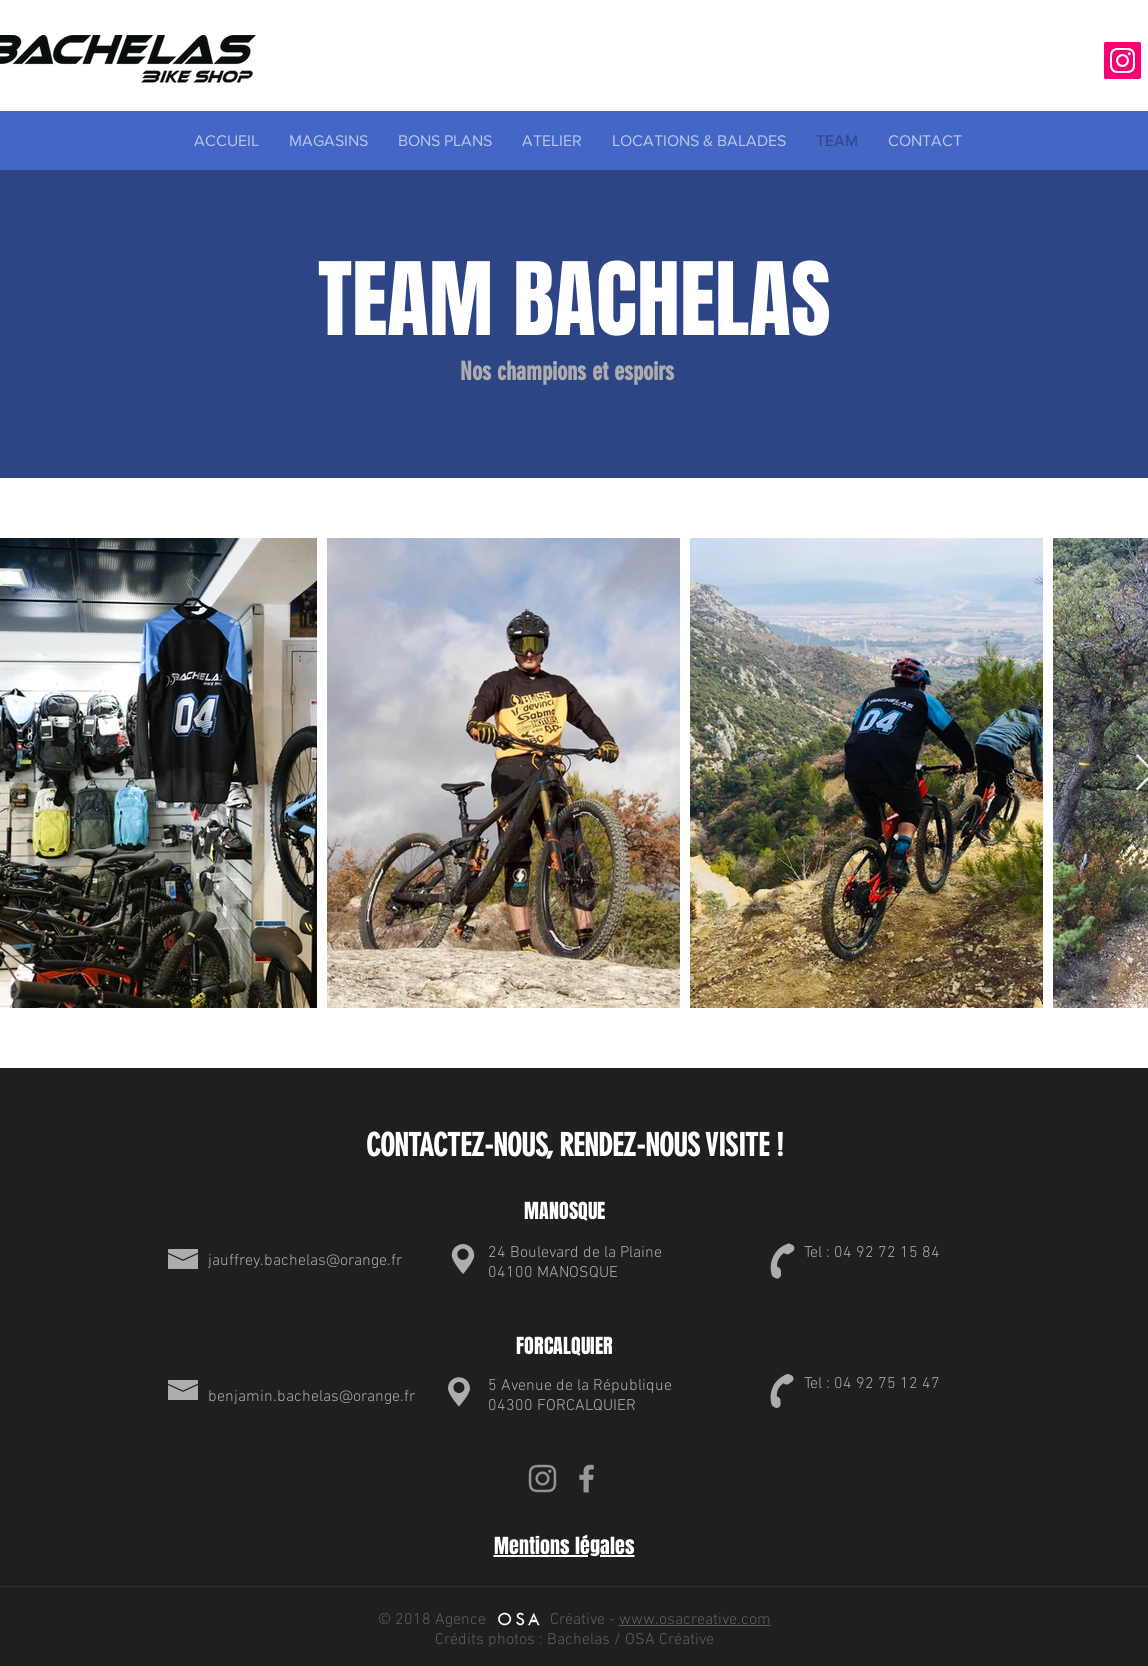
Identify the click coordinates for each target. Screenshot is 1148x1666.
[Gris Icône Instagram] (542, 1478)
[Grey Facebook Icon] (586, 1478)
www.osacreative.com (695, 1620)
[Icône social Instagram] (1122, 60)
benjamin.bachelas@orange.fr (311, 1397)
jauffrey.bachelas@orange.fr (305, 1261)
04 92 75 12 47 (887, 1384)
